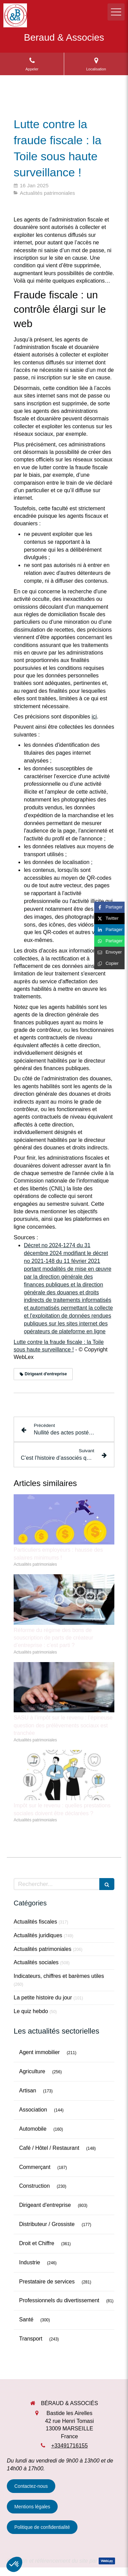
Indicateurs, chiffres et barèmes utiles (59, 1976)
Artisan (27, 2090)
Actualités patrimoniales (42, 1949)
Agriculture (32, 2071)
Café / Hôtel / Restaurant (49, 2148)
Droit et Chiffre (36, 2243)
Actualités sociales (36, 1962)
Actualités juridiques (38, 1935)
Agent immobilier (39, 2052)
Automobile (32, 2129)
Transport (30, 2339)
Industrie (29, 2262)
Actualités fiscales (35, 1922)
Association (33, 2110)
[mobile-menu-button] (116, 12)
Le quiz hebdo (31, 2011)
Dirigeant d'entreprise (45, 2205)
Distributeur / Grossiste (47, 2224)
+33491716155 (69, 2446)
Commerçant (35, 2167)
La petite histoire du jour (43, 1997)
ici (94, 716)
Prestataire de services (47, 2281)
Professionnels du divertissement (59, 2300)
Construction (34, 2186)
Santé (26, 2319)
